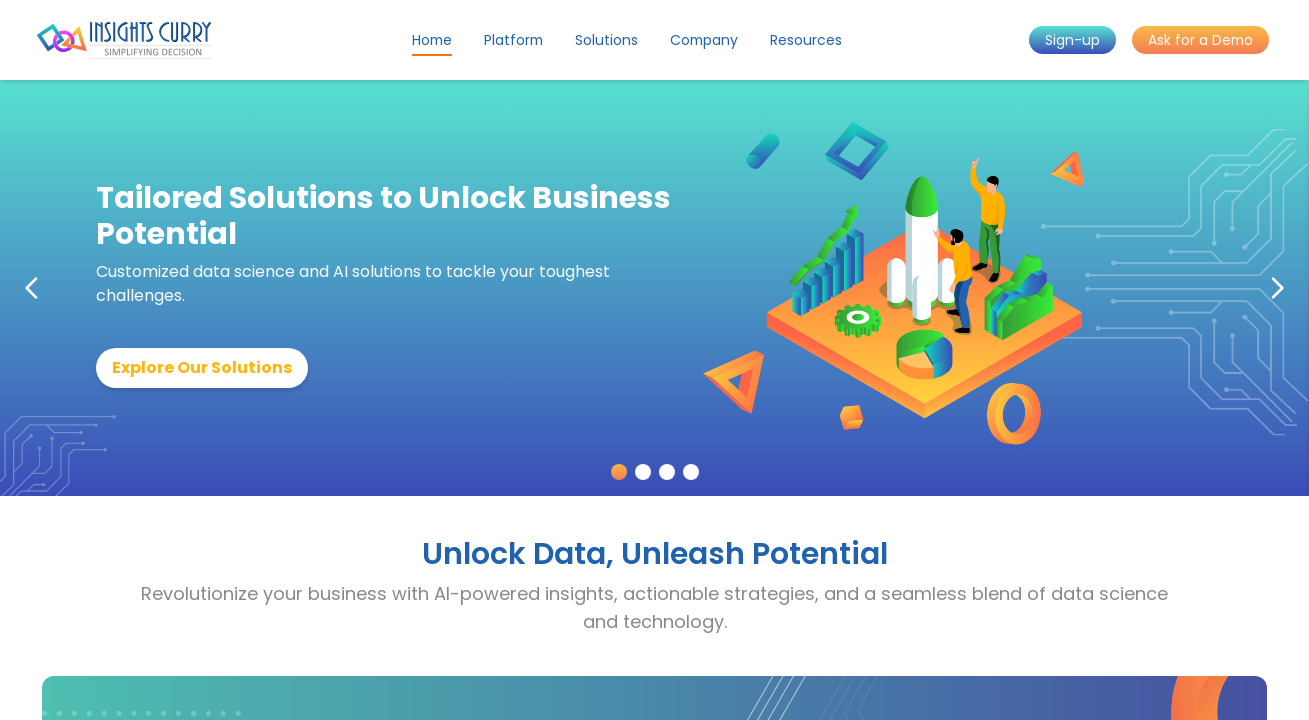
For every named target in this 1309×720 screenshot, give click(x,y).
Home (432, 40)
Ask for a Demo (1200, 40)
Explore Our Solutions (202, 367)
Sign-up (1072, 40)
